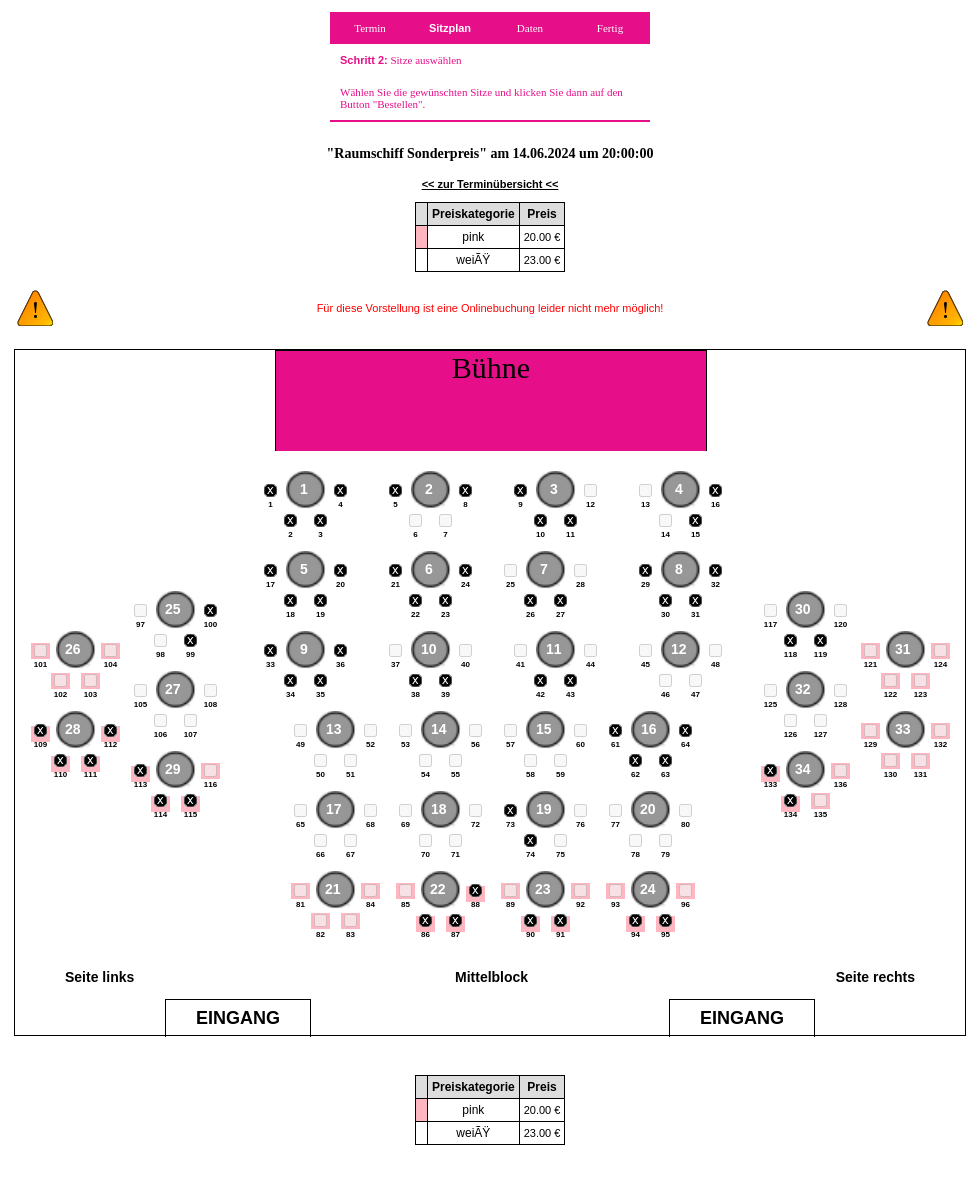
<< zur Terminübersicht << (490, 184)
